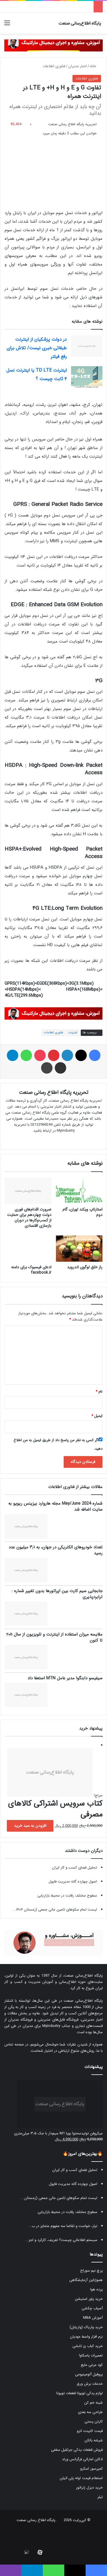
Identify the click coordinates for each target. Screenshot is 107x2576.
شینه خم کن (93, 2403)
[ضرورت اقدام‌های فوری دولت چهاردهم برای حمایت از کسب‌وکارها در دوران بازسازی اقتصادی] (28, 1191)
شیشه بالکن (93, 2440)
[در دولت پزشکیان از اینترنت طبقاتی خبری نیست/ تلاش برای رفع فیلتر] (86, 346)
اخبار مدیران (77, 66)
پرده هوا (96, 2289)
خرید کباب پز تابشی (87, 2346)
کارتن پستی (93, 2422)
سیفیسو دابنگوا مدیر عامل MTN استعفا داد (64, 1678)
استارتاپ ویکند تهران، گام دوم (82, 1212)
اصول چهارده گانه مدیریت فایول (73, 1882)
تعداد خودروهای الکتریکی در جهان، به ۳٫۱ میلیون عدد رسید (55, 1550)
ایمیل (96, 1416)
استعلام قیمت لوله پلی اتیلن (81, 2478)
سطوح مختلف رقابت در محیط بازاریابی (67, 1896)
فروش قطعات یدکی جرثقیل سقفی (77, 2450)
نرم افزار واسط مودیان (86, 2337)
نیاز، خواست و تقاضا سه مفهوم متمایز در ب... (62, 2226)
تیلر (100, 2497)
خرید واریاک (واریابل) (86, 2327)
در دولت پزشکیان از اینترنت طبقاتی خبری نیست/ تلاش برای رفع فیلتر (37, 348)
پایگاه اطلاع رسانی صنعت (36, 2520)
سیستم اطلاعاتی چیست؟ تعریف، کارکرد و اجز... (61, 2240)
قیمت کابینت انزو (90, 2431)
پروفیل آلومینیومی (89, 2374)
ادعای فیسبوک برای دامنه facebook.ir (31, 1270)
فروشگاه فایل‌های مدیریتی (58, 2020)
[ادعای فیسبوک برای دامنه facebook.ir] (28, 1248)
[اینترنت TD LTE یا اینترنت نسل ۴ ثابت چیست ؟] (86, 377)
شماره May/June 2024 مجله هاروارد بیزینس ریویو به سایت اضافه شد (55, 1506)
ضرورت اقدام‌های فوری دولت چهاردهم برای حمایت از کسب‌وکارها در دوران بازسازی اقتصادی (29, 1217)
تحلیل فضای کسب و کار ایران (74, 1868)
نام (99, 1392)
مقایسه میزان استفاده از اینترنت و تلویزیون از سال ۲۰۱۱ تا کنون (54, 1637)
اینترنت (72, 1032)
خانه (95, 66)
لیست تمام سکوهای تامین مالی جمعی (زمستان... (59, 2198)
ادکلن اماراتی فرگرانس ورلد (82, 2459)
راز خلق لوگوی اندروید (84, 1267)
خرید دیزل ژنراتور (89, 2488)
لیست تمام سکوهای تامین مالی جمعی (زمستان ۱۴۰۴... (55, 1910)
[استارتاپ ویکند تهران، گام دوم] (79, 1191)
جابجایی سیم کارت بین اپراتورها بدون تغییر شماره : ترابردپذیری (56, 1594)
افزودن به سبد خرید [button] (30, 1826)
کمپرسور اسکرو (91, 2469)
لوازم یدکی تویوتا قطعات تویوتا (79, 2393)
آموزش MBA (93, 2318)
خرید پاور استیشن (89, 2299)
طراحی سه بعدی (90, 2412)
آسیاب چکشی (92, 2308)
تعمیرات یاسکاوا (91, 2355)
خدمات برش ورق (90, 2384)
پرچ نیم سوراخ (91, 2271)
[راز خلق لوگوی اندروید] (79, 1248)
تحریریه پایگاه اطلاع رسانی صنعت (72, 124)
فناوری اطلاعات (54, 66)
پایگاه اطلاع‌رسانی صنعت (83, 1976)
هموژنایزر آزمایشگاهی (86, 2280)
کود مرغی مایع (92, 2365)
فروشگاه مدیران (20, 2020)
